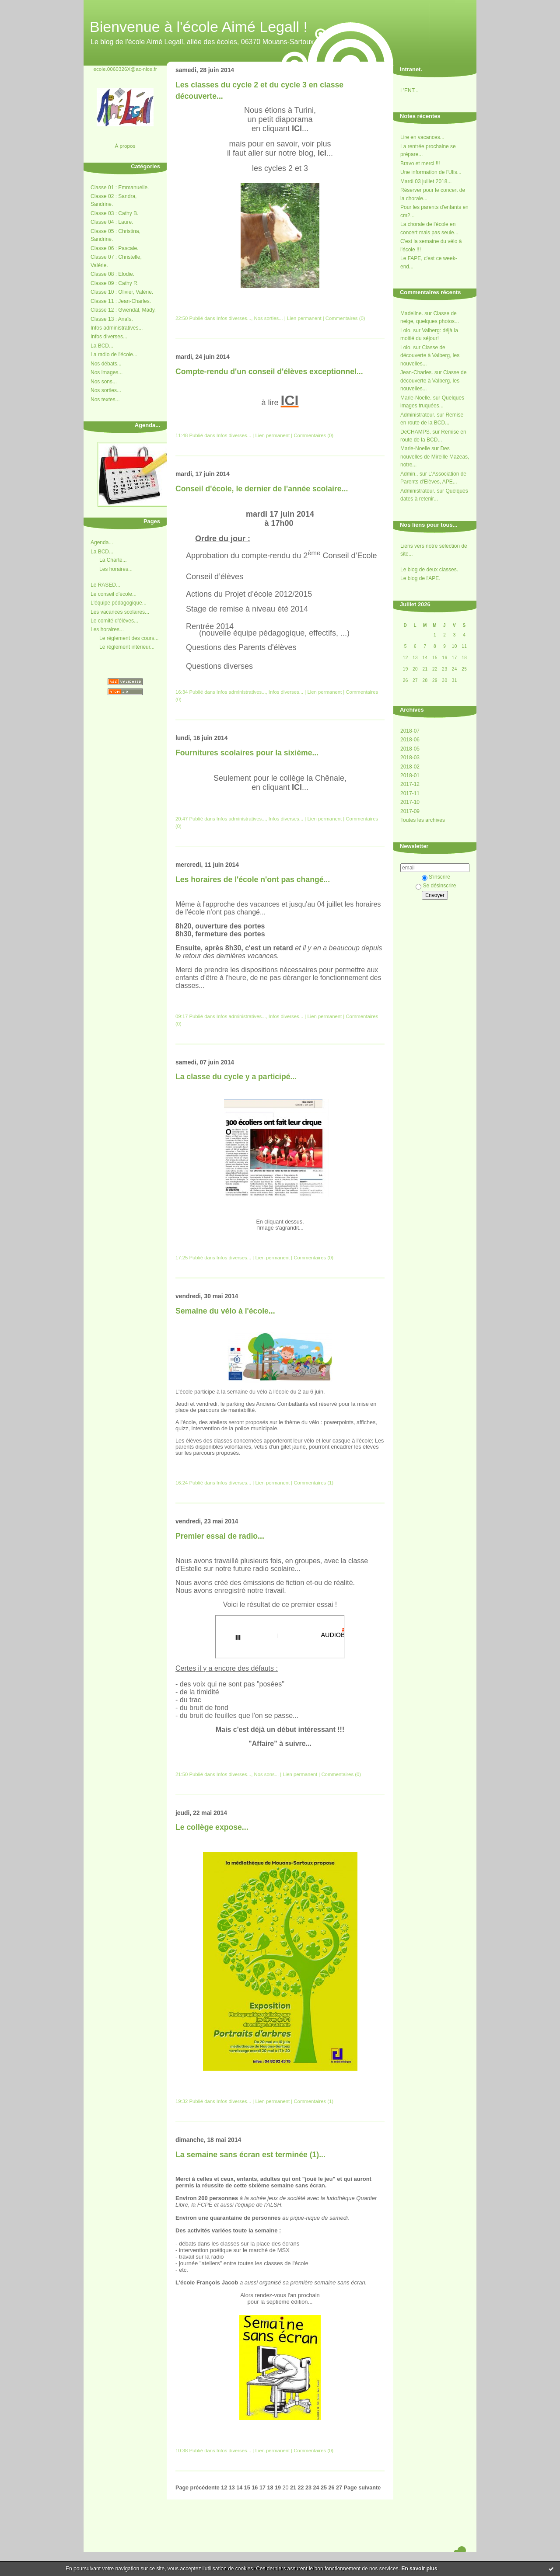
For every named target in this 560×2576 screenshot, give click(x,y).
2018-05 (410, 749)
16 (255, 2488)
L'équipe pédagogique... (119, 603)
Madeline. (411, 313)
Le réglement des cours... (128, 638)
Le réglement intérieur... (126, 647)
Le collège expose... (211, 1827)
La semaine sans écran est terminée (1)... (250, 2154)
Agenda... (102, 542)
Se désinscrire (436, 886)
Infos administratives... (117, 328)
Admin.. (409, 474)
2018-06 (410, 740)
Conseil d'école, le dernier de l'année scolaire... (261, 488)
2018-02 (410, 767)
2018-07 (410, 731)
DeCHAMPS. (415, 432)
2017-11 (410, 793)
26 (332, 2488)
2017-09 (410, 811)
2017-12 (410, 784)
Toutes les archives (422, 820)
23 (308, 2488)
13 (232, 2488)
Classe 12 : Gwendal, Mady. (123, 310)
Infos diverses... (109, 337)
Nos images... (106, 372)
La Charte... (113, 560)
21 (293, 2488)
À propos (125, 146)
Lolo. (406, 330)
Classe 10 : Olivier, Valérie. (122, 292)
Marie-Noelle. (415, 398)
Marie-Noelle (415, 448)
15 (247, 2488)
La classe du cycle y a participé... (236, 1076)
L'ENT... (409, 90)
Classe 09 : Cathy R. (115, 283)
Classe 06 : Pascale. (114, 248)
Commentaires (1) (313, 1482)
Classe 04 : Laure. (112, 222)
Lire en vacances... (422, 137)
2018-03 (410, 757)
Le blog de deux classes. (429, 570)
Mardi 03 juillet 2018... (426, 181)
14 (239, 2488)
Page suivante (362, 2488)
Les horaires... (116, 569)
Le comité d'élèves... (114, 621)
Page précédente (197, 2488)
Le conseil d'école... (113, 594)
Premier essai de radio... (219, 1536)
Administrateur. (417, 415)
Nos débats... (106, 364)
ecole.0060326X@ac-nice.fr (125, 69)
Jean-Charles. (416, 372)
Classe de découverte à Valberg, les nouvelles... (429, 355)
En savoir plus (419, 2569)
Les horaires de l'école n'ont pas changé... (252, 879)
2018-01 (410, 775)
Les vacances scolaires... (120, 612)
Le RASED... (105, 585)
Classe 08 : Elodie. (112, 274)
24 (316, 2488)
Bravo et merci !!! (420, 163)
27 (339, 2488)
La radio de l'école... (114, 354)
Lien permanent (304, 318)
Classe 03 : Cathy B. (114, 213)
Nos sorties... (106, 390)
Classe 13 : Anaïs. (112, 319)
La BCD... (102, 346)
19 (278, 2488)
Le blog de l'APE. (420, 578)
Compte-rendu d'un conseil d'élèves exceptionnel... (269, 371)
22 (301, 2488)
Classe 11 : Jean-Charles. (121, 301)
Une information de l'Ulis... (431, 172)
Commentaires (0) (345, 318)
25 (324, 2488)
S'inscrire (436, 877)
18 (270, 2488)
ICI (290, 400)
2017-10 (410, 802)
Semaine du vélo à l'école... (225, 1311)
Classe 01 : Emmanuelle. (120, 187)
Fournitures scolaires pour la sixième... (246, 752)
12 (224, 2488)
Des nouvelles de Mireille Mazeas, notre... (434, 456)
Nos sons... (104, 382)
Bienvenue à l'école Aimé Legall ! (199, 26)
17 (262, 2488)
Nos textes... (105, 399)
